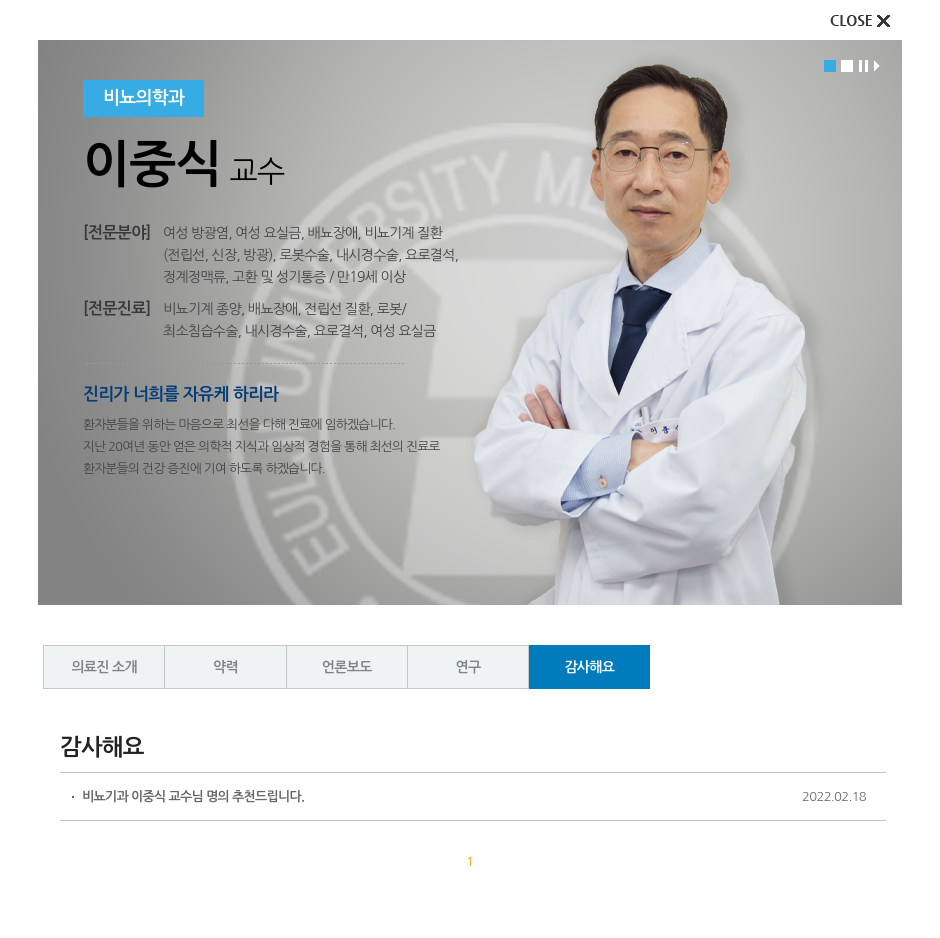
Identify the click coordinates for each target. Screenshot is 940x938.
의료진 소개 (104, 667)
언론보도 (347, 667)
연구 (468, 667)
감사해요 (589, 667)
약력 (225, 667)
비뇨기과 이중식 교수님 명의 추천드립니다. (193, 796)
